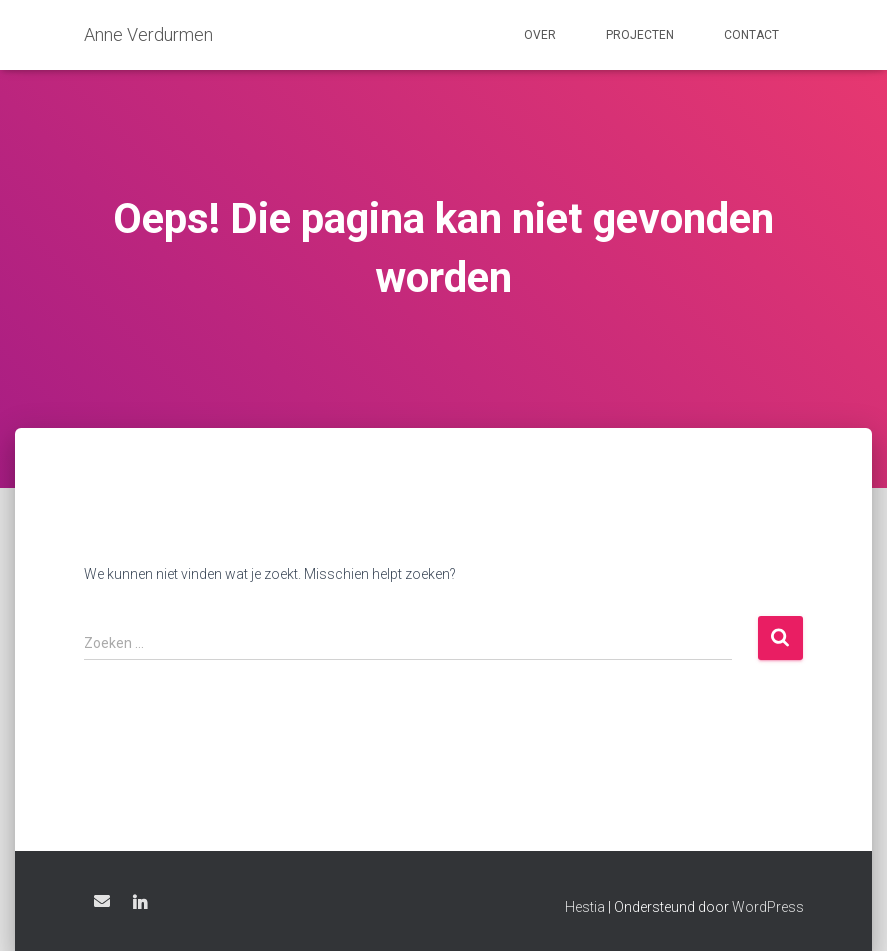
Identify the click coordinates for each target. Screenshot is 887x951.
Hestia (585, 907)
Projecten (640, 35)
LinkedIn (140, 904)
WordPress (768, 907)
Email (102, 901)
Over (540, 35)
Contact (751, 35)
